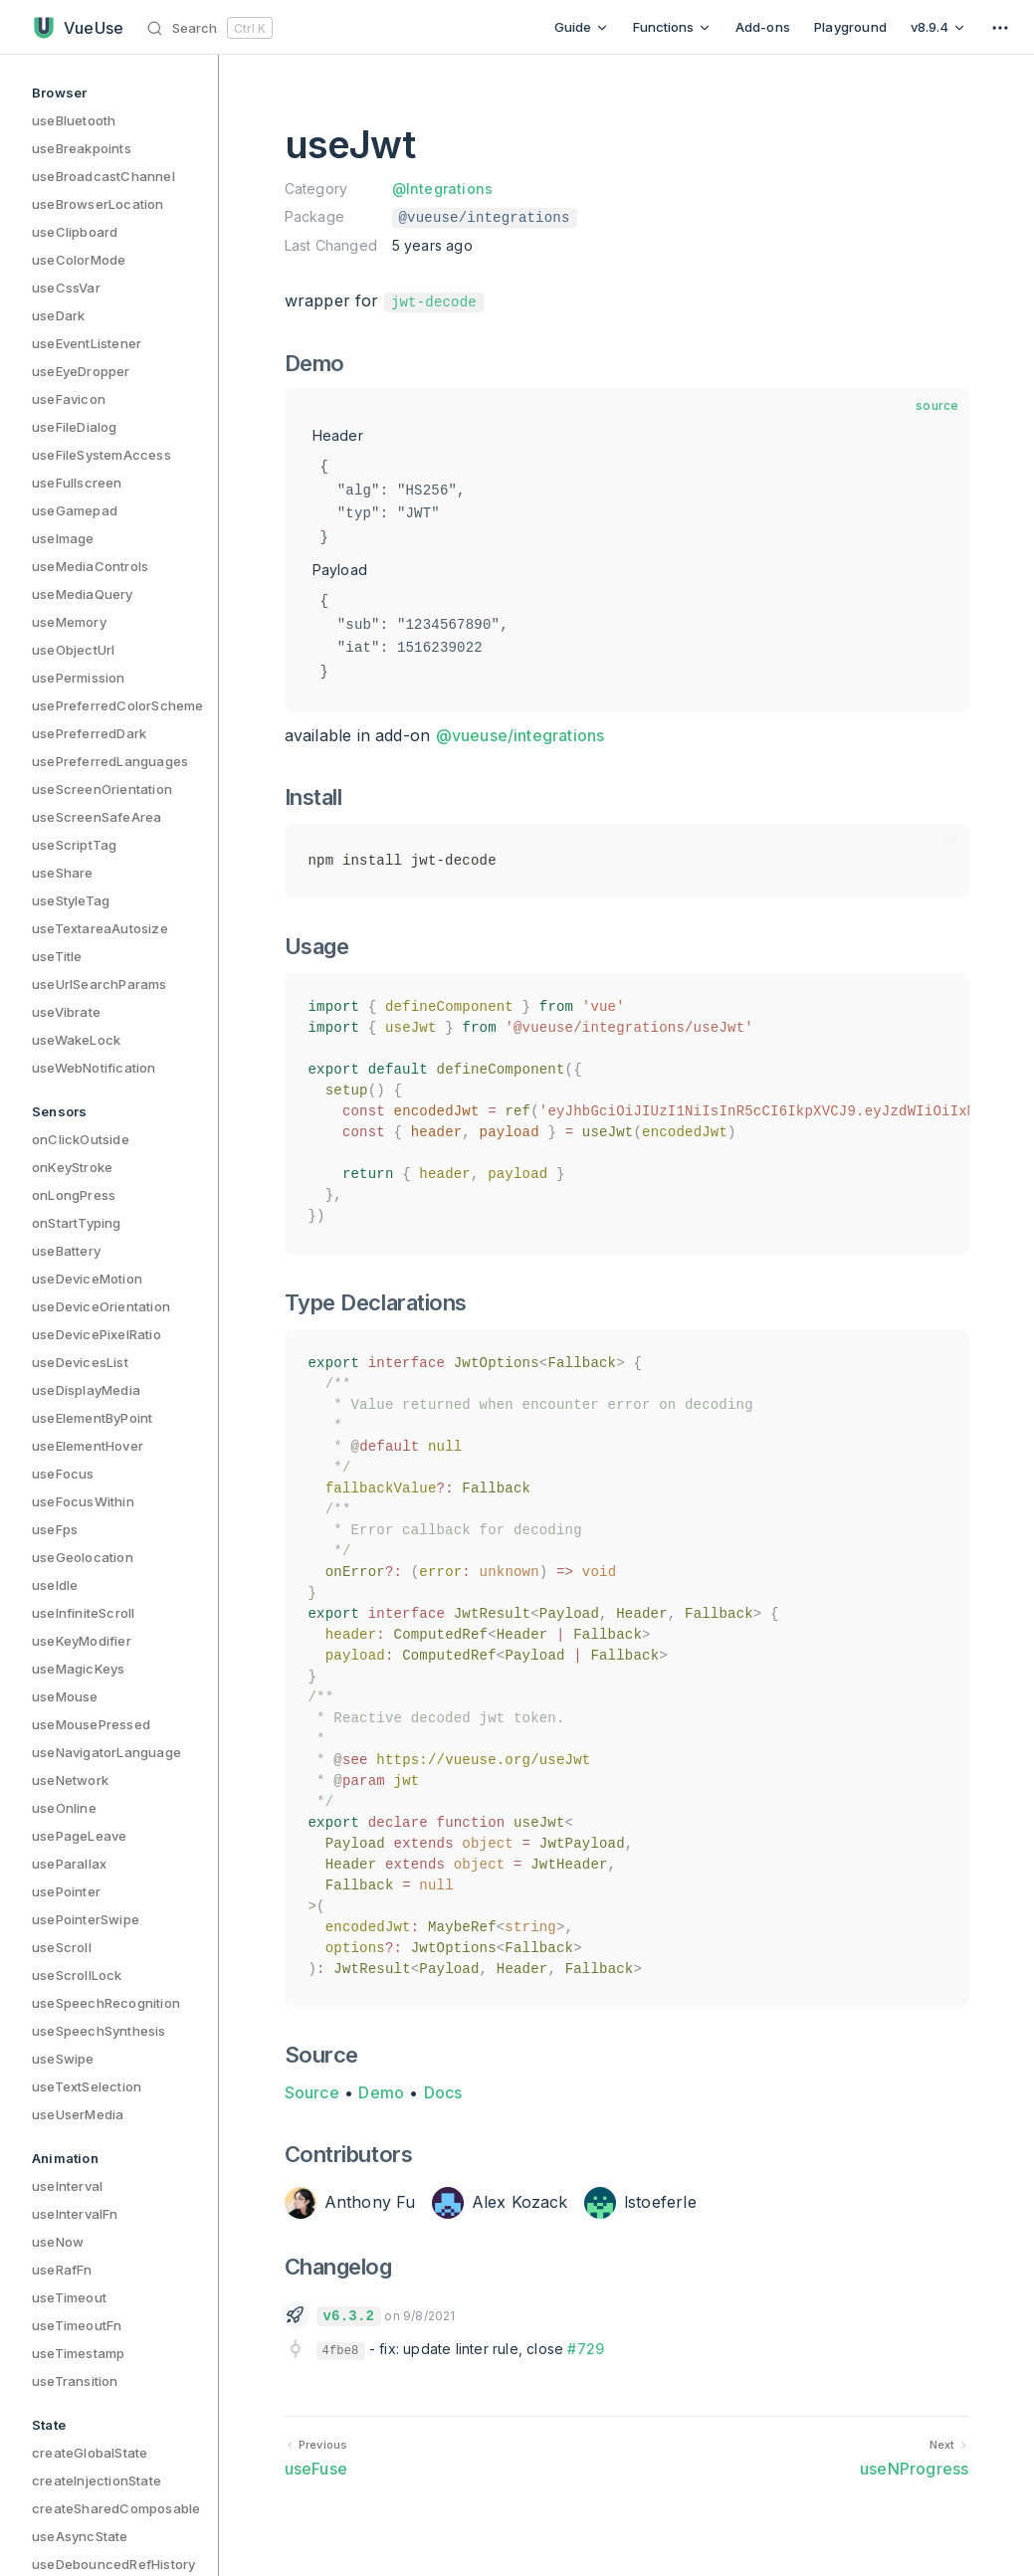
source (937, 405)
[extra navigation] (1000, 27)
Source (312, 2092)
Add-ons (762, 27)
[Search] (213, 27)
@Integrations (443, 188)
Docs (443, 2092)
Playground (850, 27)
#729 (585, 2348)
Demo (381, 2092)
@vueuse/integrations (520, 735)
